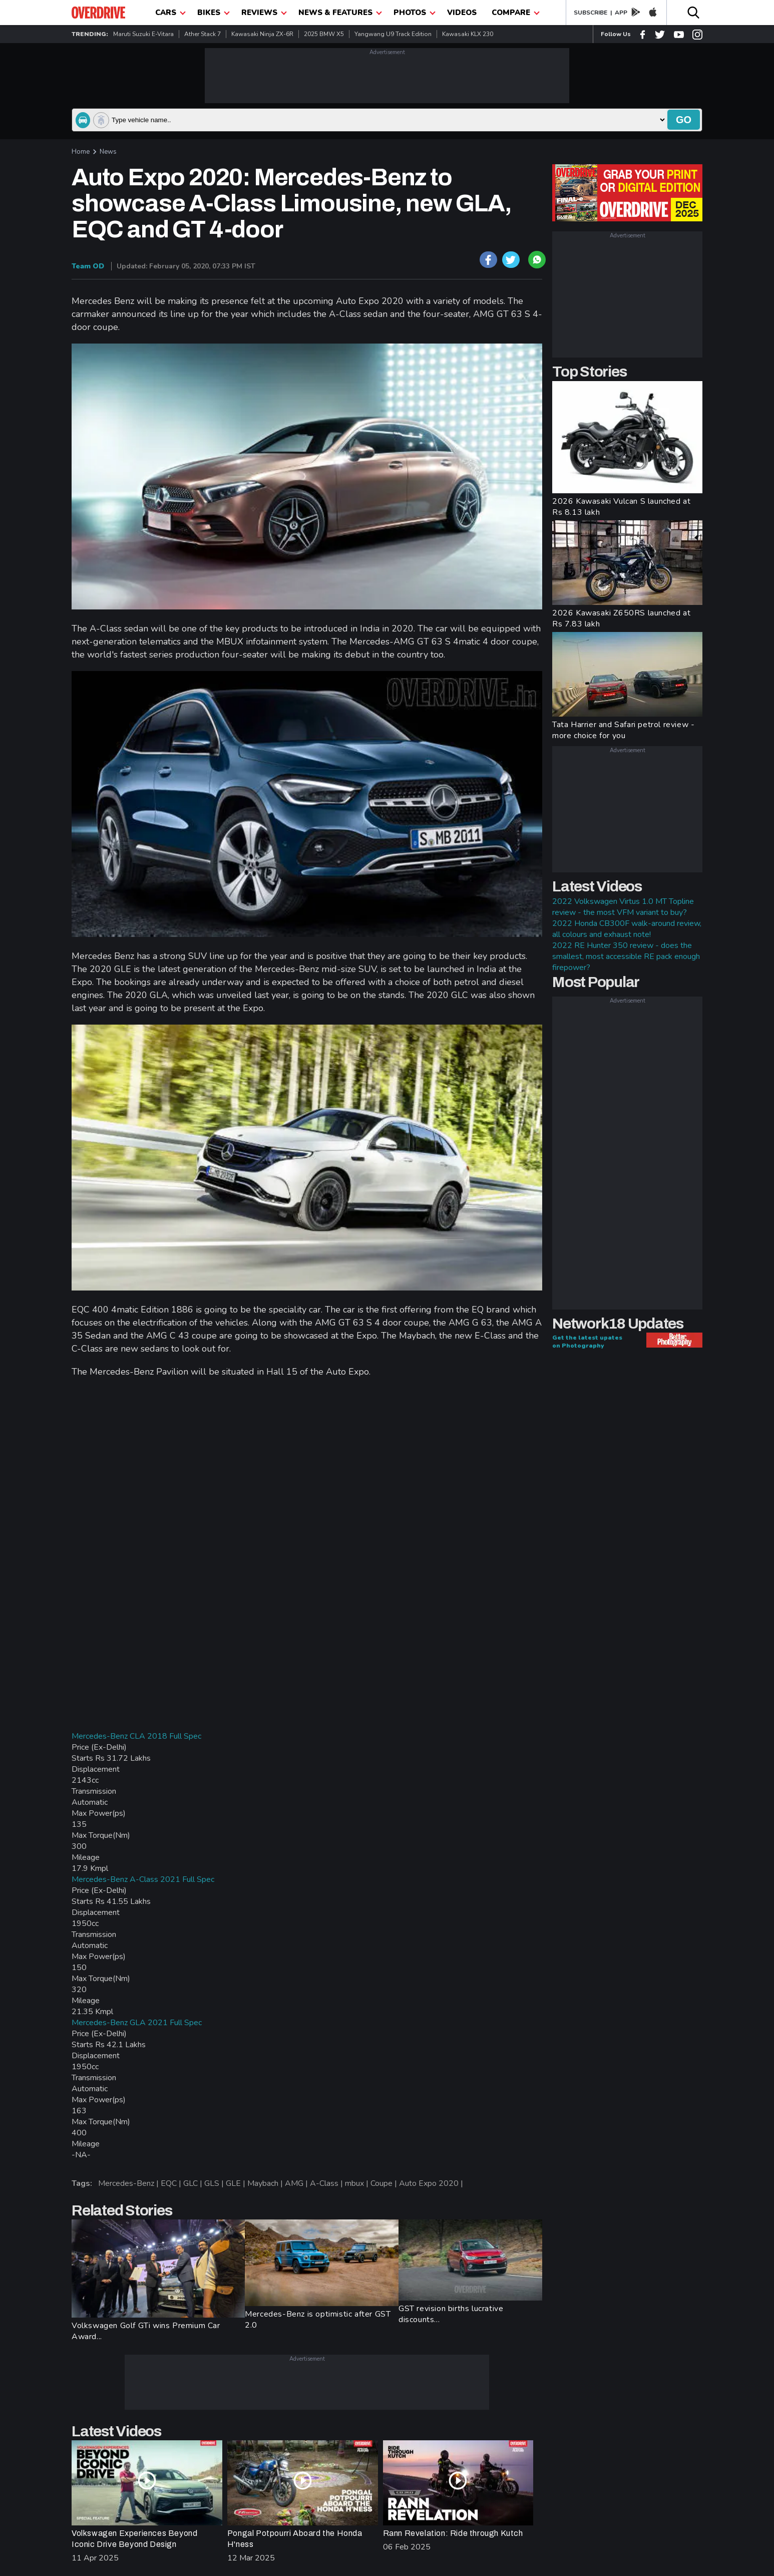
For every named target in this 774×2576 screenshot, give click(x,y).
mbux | (357, 2183)
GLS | (215, 2183)
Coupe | (384, 2183)
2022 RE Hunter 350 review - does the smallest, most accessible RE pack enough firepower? (626, 956)
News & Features (340, 13)
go (683, 119)
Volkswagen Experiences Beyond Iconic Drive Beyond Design (134, 2538)
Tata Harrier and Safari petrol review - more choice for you (623, 730)
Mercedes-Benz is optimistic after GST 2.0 (318, 2320)
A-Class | (327, 2183)
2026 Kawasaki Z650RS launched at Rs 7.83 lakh (621, 618)
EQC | (172, 2183)
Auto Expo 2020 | (432, 2183)
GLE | (236, 2183)
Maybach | (266, 2183)
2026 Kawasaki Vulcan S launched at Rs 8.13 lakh (621, 507)
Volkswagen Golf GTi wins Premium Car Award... (146, 2331)
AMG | (297, 2183)
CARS (170, 13)
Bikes (213, 13)
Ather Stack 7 (202, 34)
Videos (462, 13)
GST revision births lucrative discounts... (451, 2314)
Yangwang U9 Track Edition (393, 34)
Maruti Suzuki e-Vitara (143, 34)
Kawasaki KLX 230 (467, 34)
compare (516, 13)
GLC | (193, 2183)
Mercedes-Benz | (129, 2183)
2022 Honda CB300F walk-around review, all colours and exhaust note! (626, 929)
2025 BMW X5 (324, 34)
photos (415, 13)
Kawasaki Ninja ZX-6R (262, 34)
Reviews (264, 13)
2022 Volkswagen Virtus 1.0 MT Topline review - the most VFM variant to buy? (623, 907)
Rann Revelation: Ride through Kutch (453, 2533)
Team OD (88, 266)
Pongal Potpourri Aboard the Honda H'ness (294, 2538)
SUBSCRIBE (590, 13)
